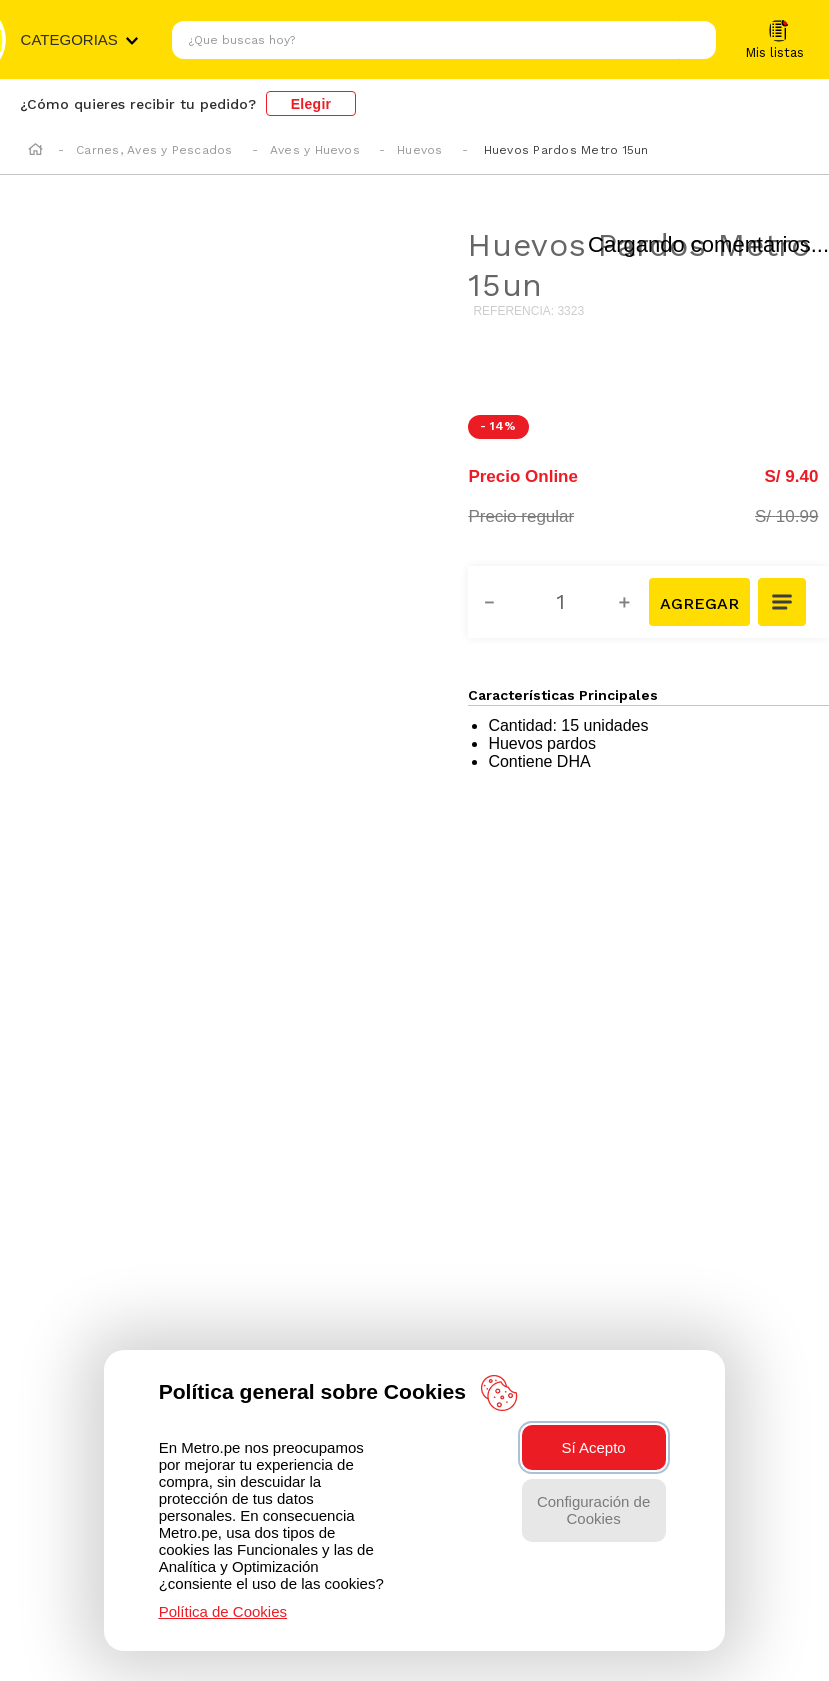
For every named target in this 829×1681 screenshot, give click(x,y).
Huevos (419, 150)
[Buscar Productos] (696, 40)
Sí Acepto (593, 1447)
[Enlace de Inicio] (35, 151)
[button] (783, 604)
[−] (501, 602)
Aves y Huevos (315, 150)
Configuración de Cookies (593, 1510)
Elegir (311, 104)
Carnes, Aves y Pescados (154, 150)
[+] (636, 602)
